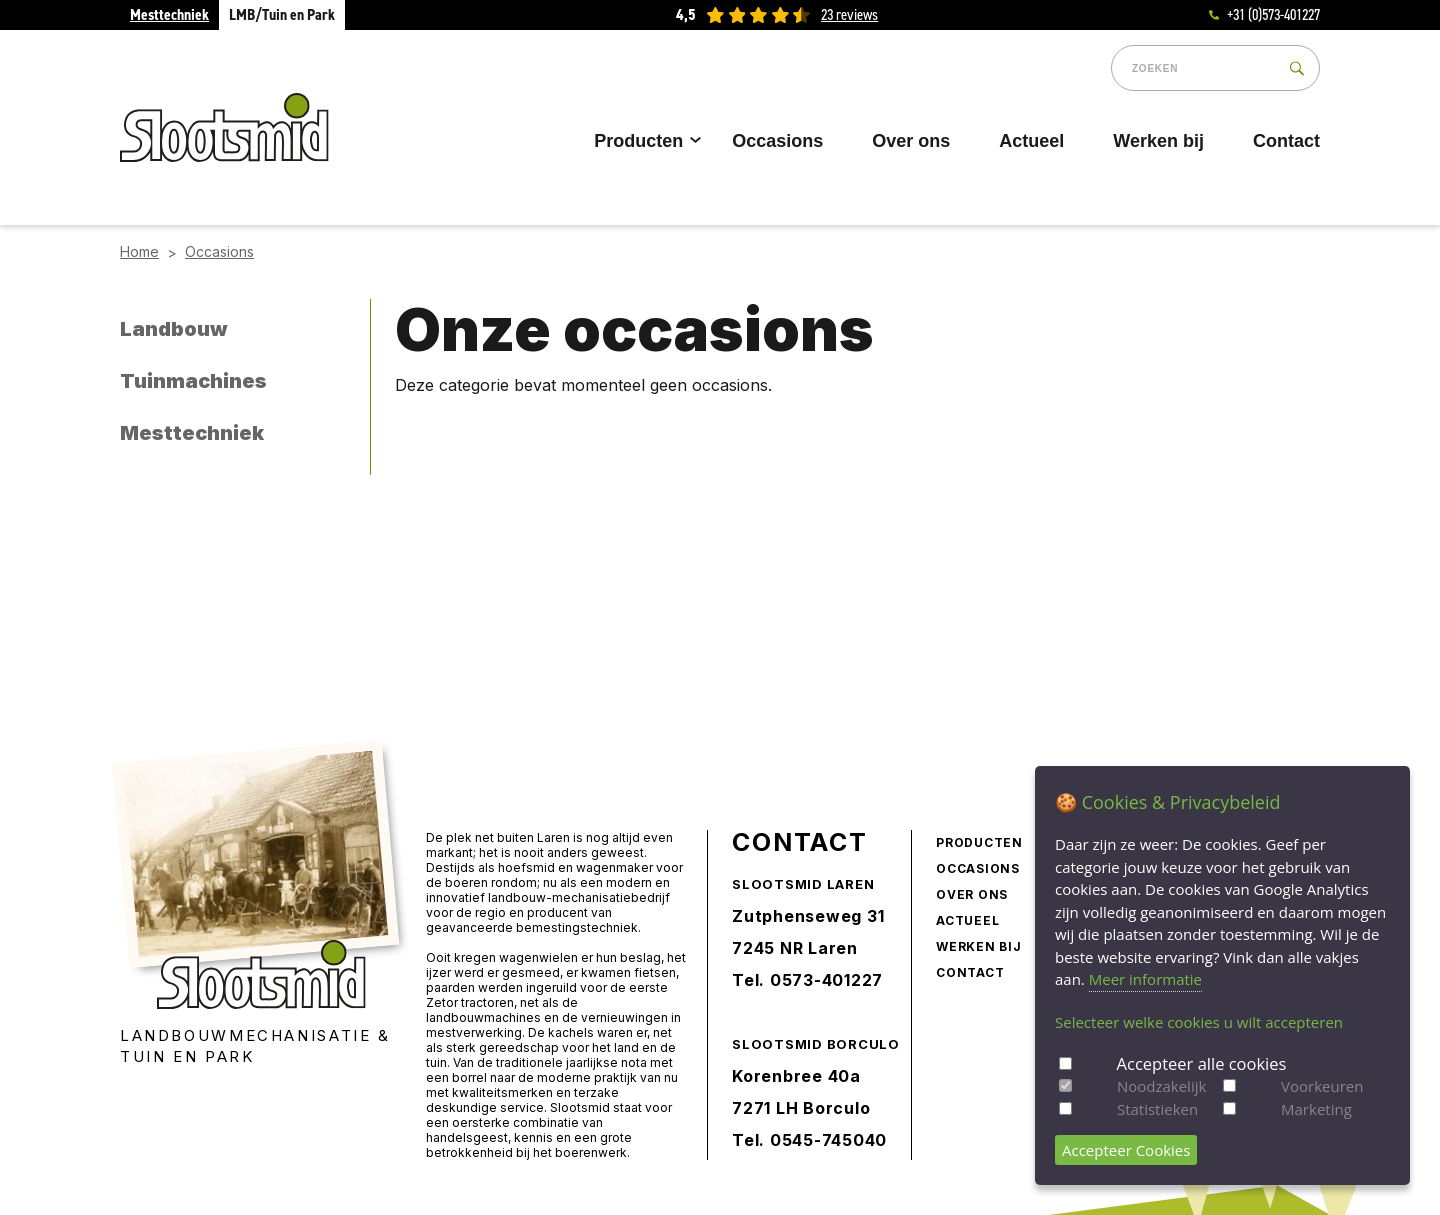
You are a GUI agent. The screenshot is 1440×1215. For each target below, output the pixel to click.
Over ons (911, 141)
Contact (1286, 141)
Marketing (1316, 1109)
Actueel (1031, 141)
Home (139, 252)
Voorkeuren (1322, 1086)
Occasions (777, 141)
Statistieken (1157, 1109)
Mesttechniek (169, 14)
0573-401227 (826, 980)
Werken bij (1158, 141)
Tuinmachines (193, 381)
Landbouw (174, 329)
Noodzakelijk (1161, 1086)
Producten (644, 141)
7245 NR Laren (795, 948)
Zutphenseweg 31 (808, 916)
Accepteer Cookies (1126, 1150)
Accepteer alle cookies (1202, 1063)
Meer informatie (1145, 979)
